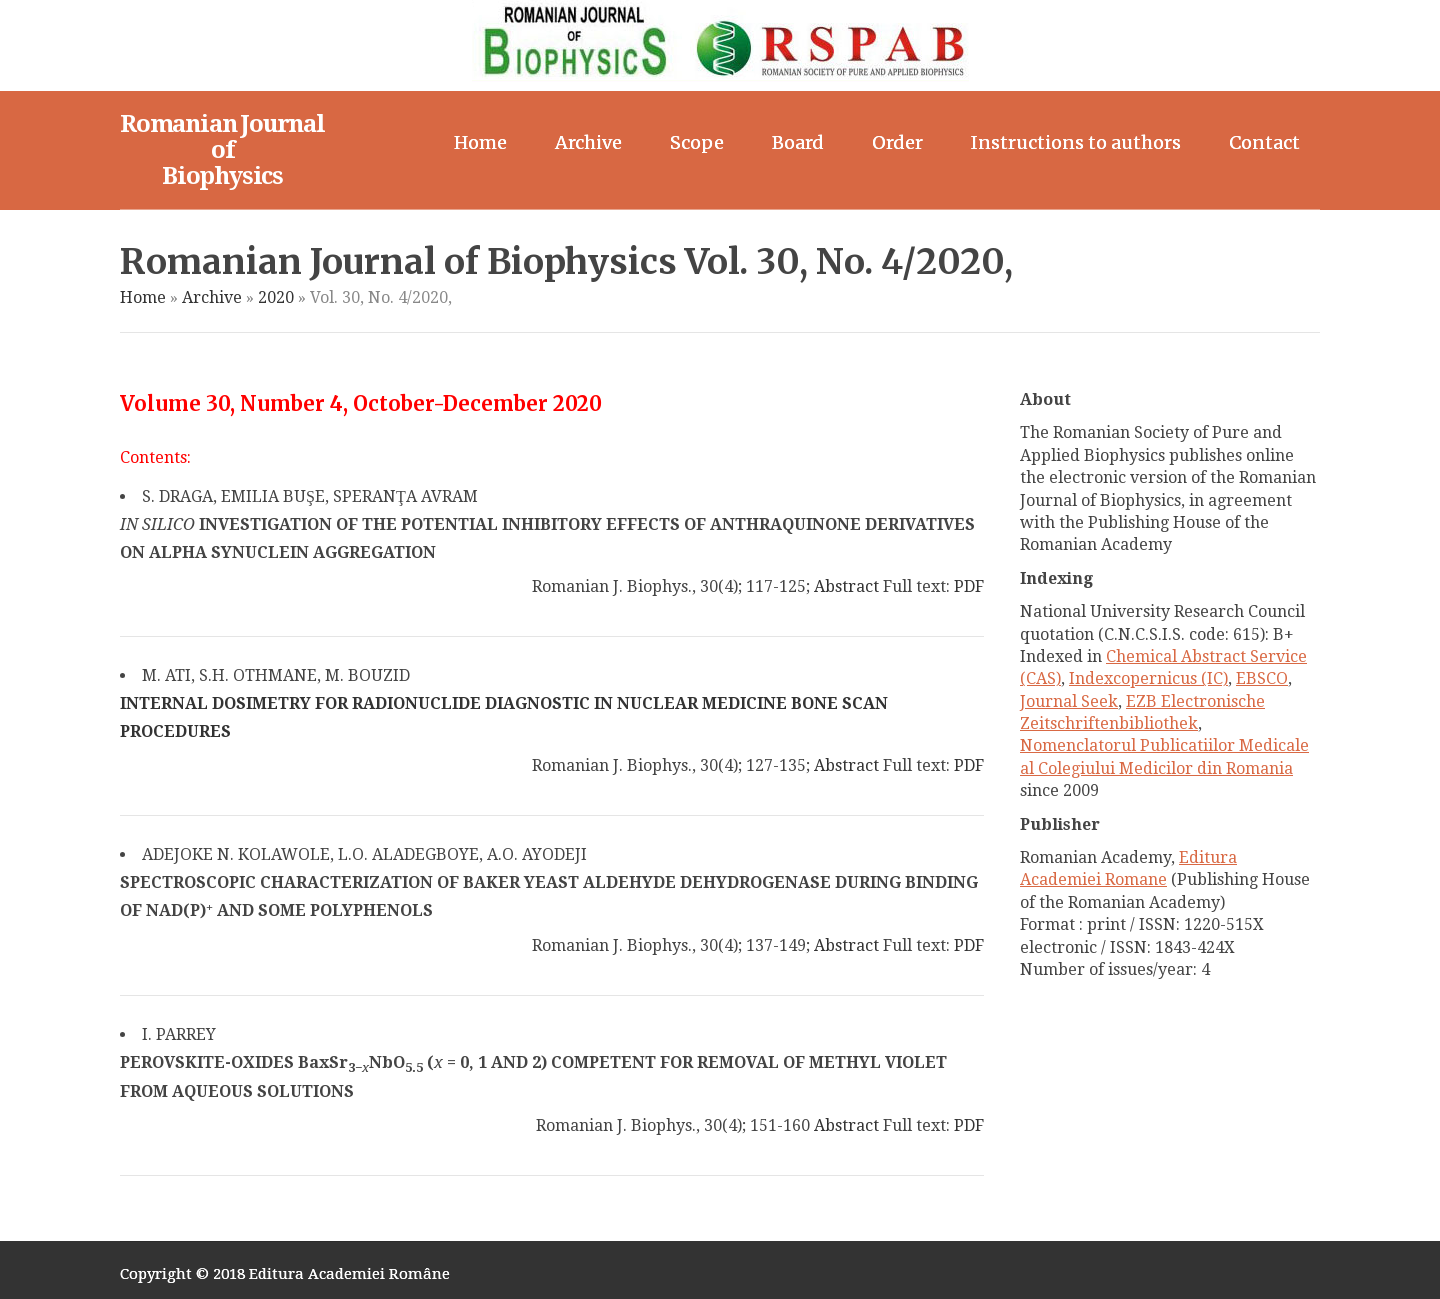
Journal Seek (1069, 701)
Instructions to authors (1076, 142)
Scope (697, 142)
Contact (1264, 142)
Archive (588, 142)
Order (897, 142)
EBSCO (1262, 678)
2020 (276, 297)
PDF (969, 586)
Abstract (846, 586)
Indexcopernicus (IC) (1148, 678)
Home (480, 142)
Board (798, 142)
